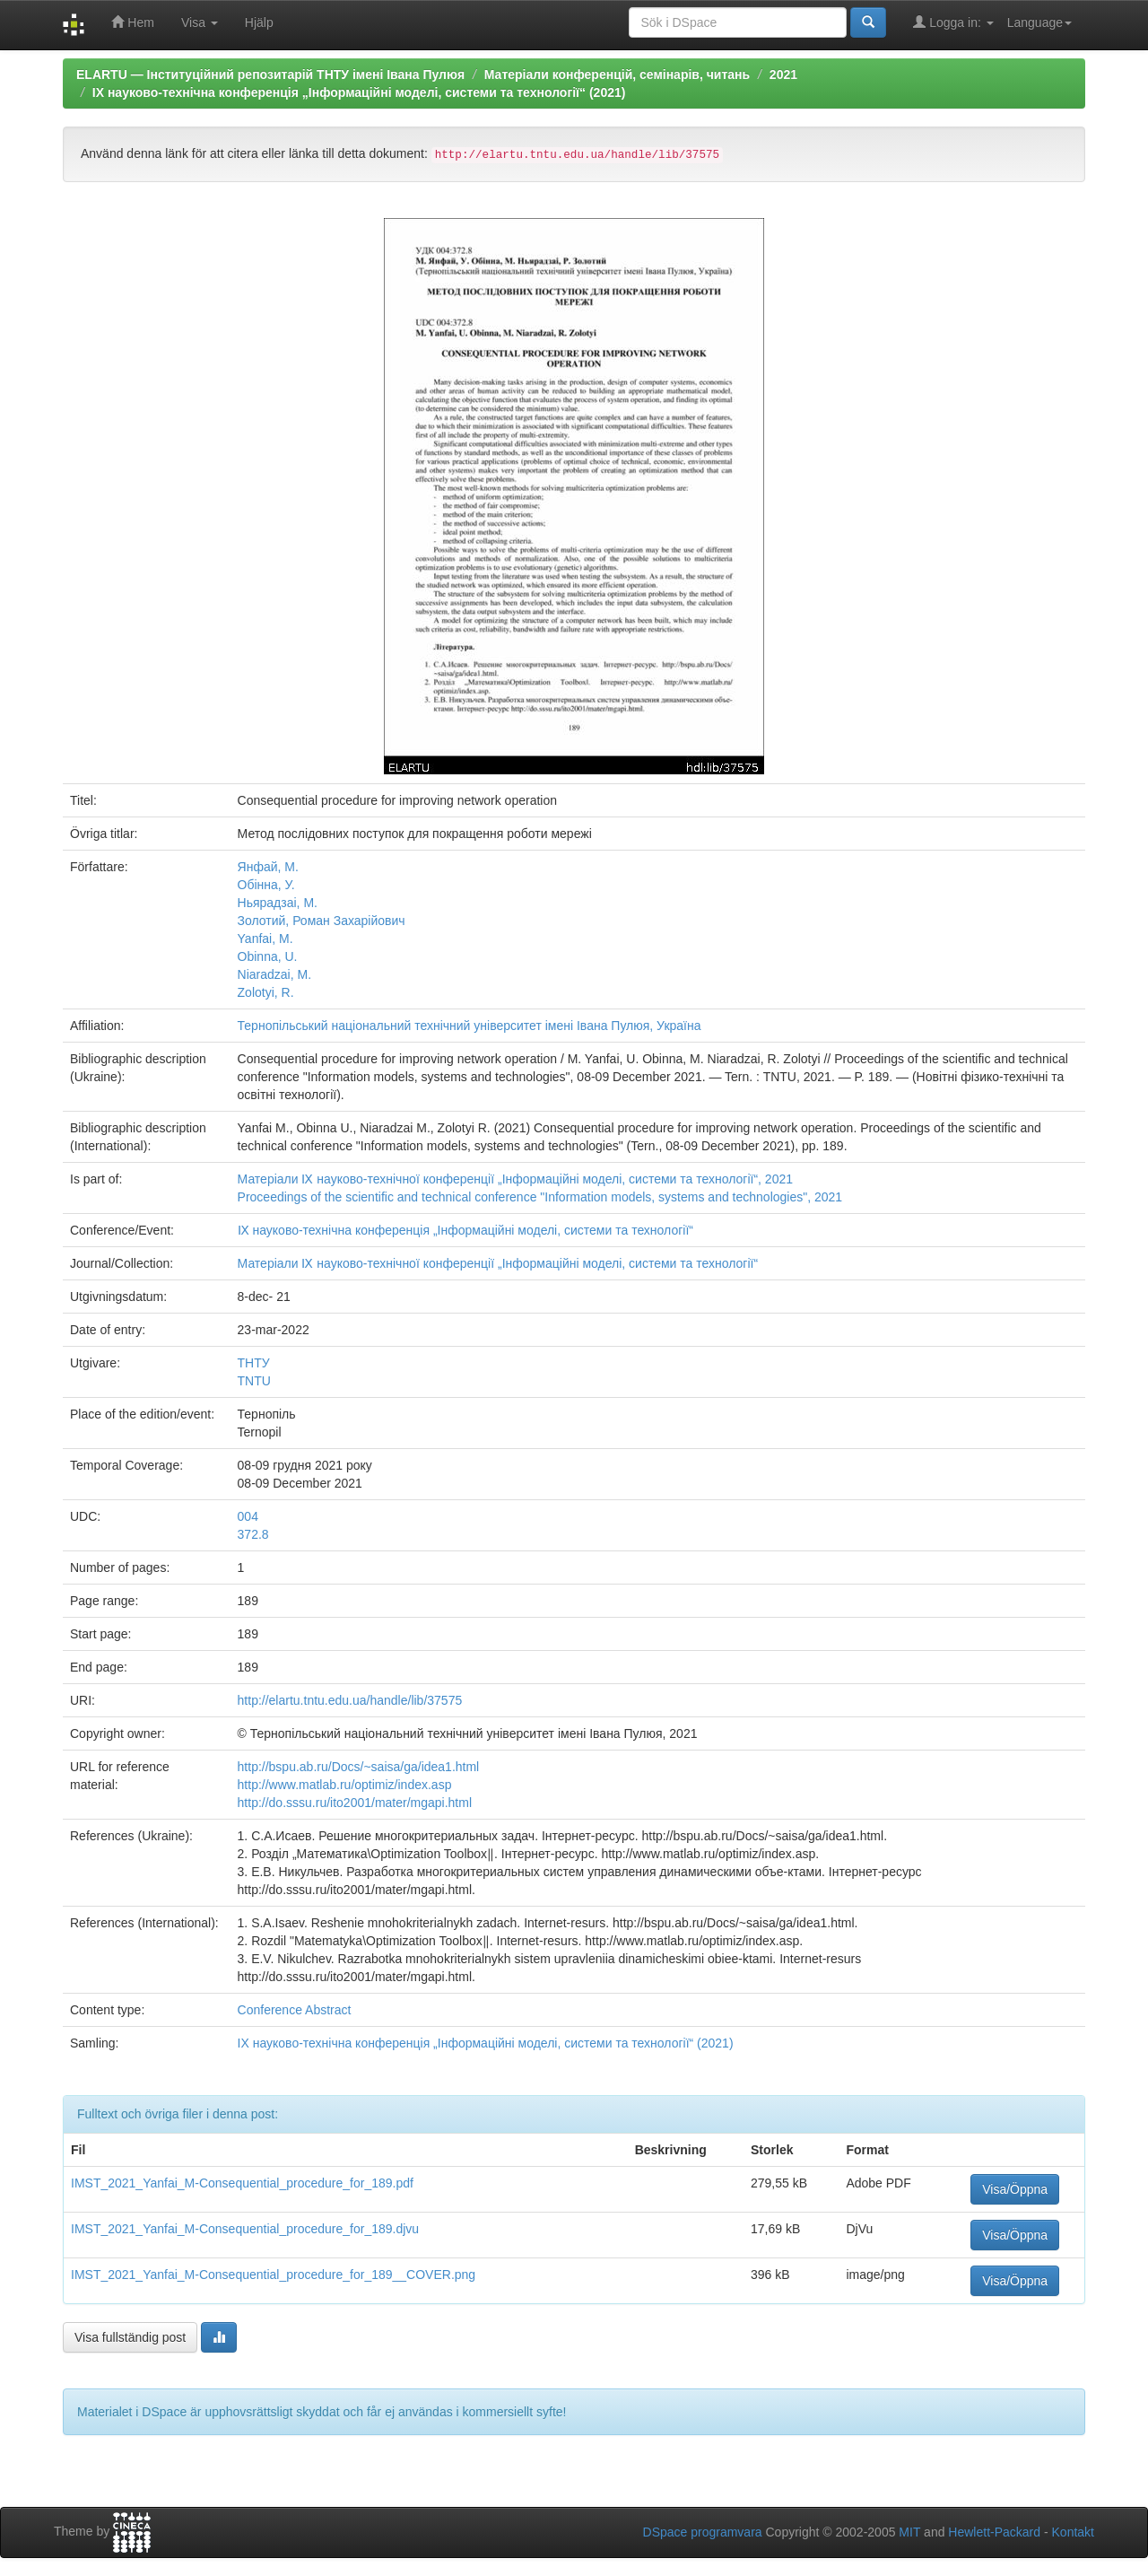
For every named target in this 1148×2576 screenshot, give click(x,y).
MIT (909, 2532)
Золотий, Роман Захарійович (321, 920)
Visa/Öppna (1015, 2189)
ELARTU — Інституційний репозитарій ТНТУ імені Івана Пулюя (270, 74)
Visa (199, 22)
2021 (783, 74)
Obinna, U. (268, 956)
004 (248, 1516)
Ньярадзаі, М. (277, 902)
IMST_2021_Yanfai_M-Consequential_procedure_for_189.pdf (242, 2183)
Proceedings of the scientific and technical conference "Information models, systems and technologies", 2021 (540, 1197)
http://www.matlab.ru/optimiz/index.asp (345, 1784)
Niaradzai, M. (274, 974)
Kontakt (1073, 2532)
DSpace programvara (702, 2532)
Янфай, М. (268, 867)
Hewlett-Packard (994, 2532)
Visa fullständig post (130, 2337)
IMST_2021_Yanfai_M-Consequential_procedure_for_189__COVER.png (273, 2274)
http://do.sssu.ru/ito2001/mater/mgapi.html (355, 1802)
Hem (132, 22)
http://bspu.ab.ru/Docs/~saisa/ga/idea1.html (359, 1767)
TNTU (254, 1381)
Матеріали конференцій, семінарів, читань (617, 74)
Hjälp (259, 22)
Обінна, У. (266, 885)
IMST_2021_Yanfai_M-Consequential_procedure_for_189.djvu (245, 2229)
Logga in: (953, 22)
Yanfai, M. (265, 938)
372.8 (253, 1534)
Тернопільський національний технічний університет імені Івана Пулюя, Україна (469, 1025)
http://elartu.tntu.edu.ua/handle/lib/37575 (350, 1700)
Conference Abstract (295, 2010)
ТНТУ (254, 1363)
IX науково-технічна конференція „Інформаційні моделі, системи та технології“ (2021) (359, 92)
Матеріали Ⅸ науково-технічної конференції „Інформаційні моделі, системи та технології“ (498, 1263)
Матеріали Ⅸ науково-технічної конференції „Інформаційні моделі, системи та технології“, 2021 (515, 1179)
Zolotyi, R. (266, 992)
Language (1039, 22)
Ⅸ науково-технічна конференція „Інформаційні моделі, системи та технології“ (465, 1230)
